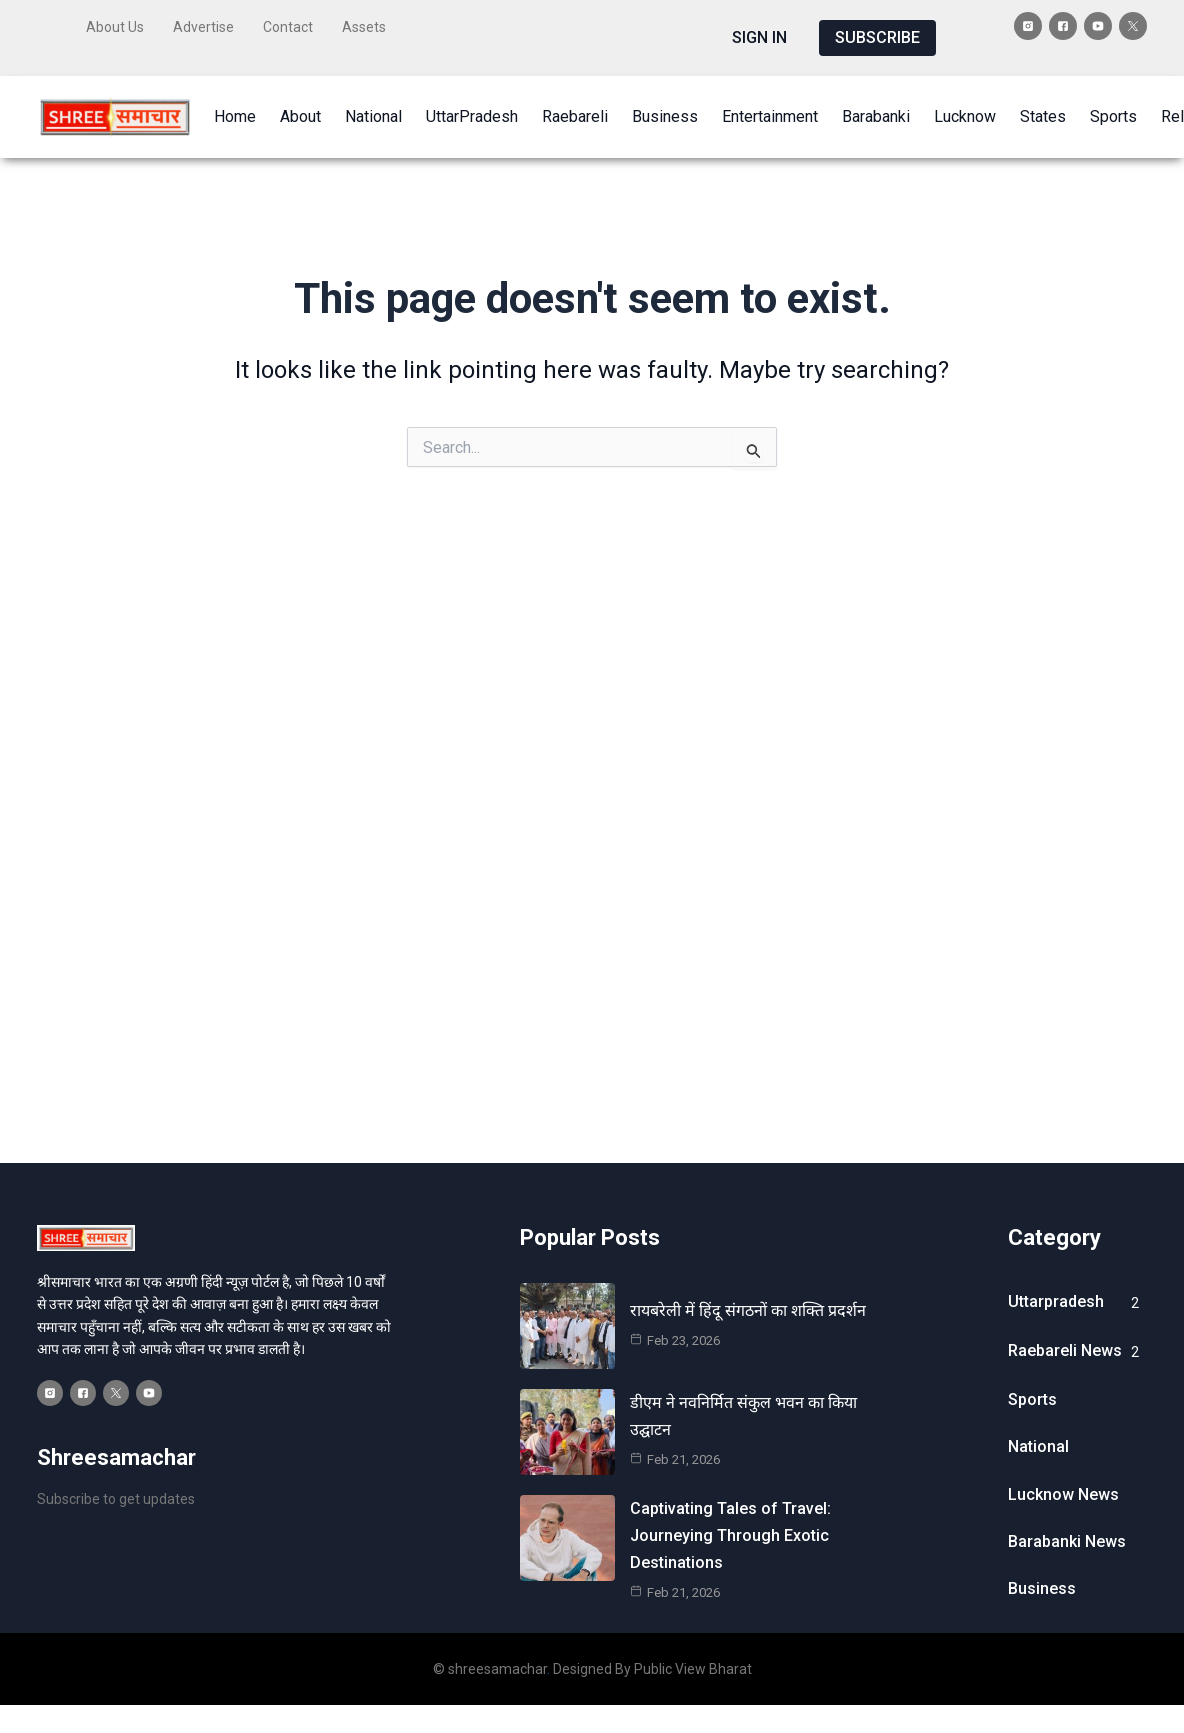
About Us (115, 27)
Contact (288, 27)
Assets (364, 27)
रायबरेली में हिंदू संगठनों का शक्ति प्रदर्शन (748, 1310)
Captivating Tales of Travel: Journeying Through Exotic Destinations (730, 1535)
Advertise (203, 27)
